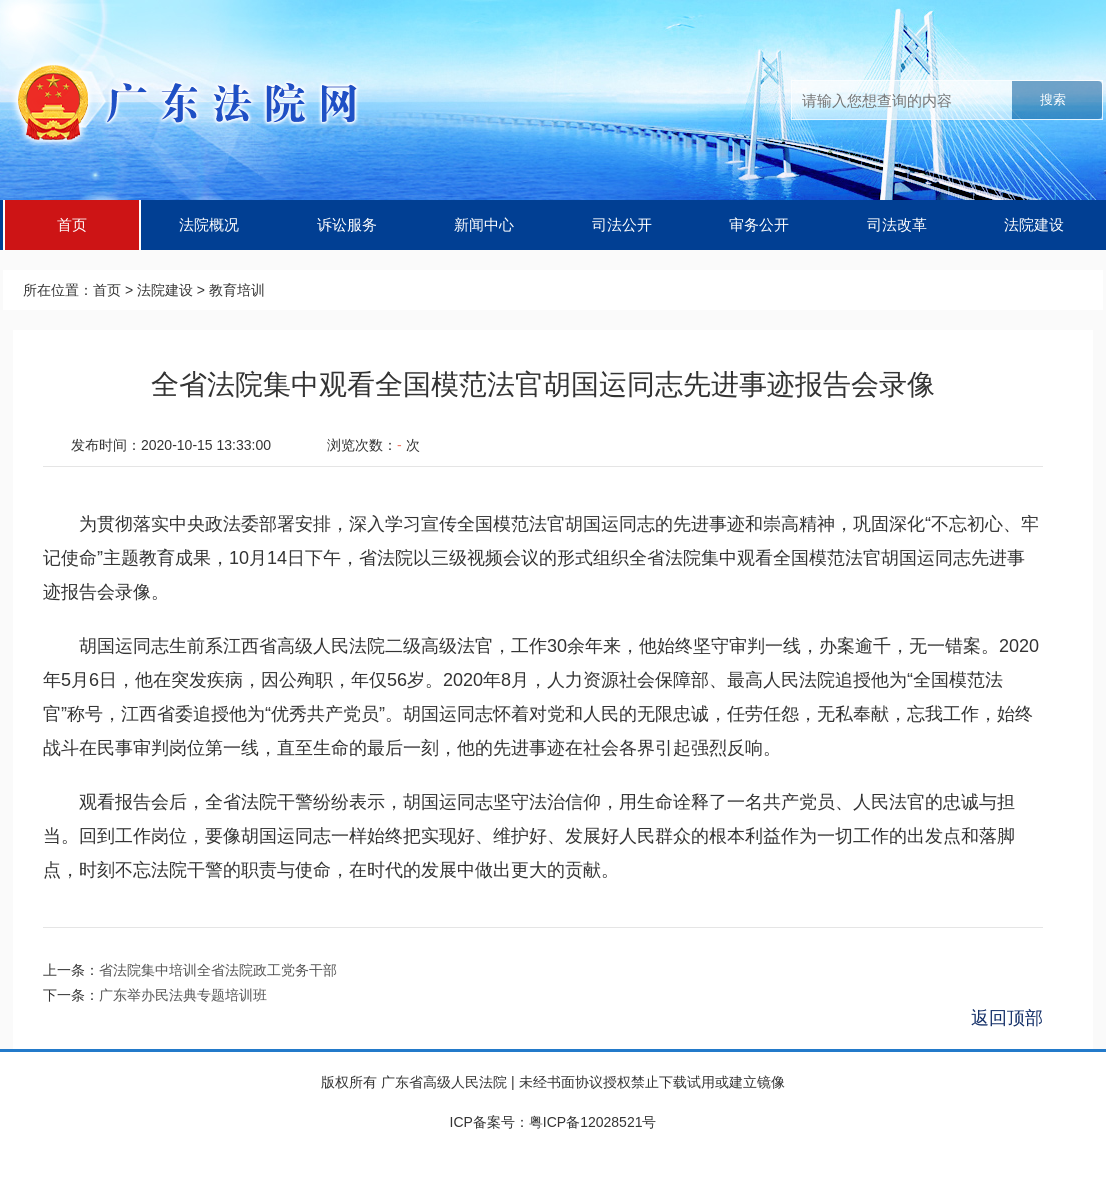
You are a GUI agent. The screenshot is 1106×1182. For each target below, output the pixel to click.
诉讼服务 (347, 224)
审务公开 (759, 224)
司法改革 (897, 224)
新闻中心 (484, 224)
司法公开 (622, 224)
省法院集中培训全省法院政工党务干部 (218, 970)
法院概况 (209, 224)
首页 (72, 224)
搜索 (1053, 99)
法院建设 (1034, 224)
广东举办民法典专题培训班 (183, 995)
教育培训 (237, 290)
